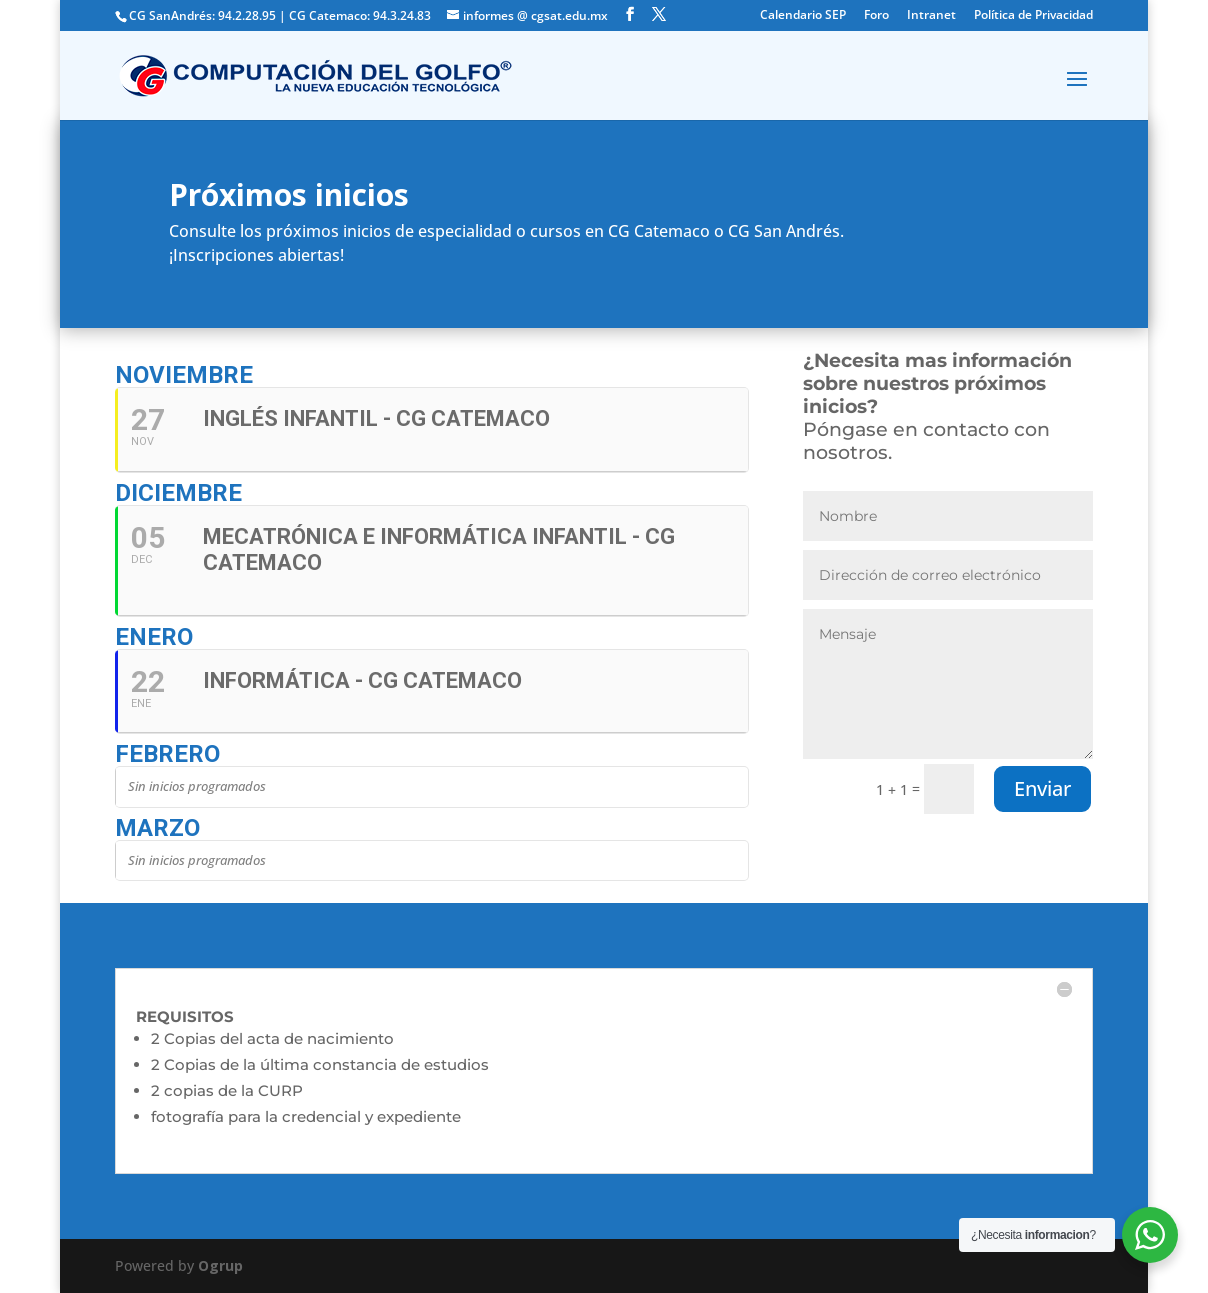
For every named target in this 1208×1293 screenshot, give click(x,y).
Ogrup (220, 1265)
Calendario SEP (803, 16)
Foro (876, 16)
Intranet (931, 16)
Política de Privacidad (1033, 16)
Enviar (1042, 788)
